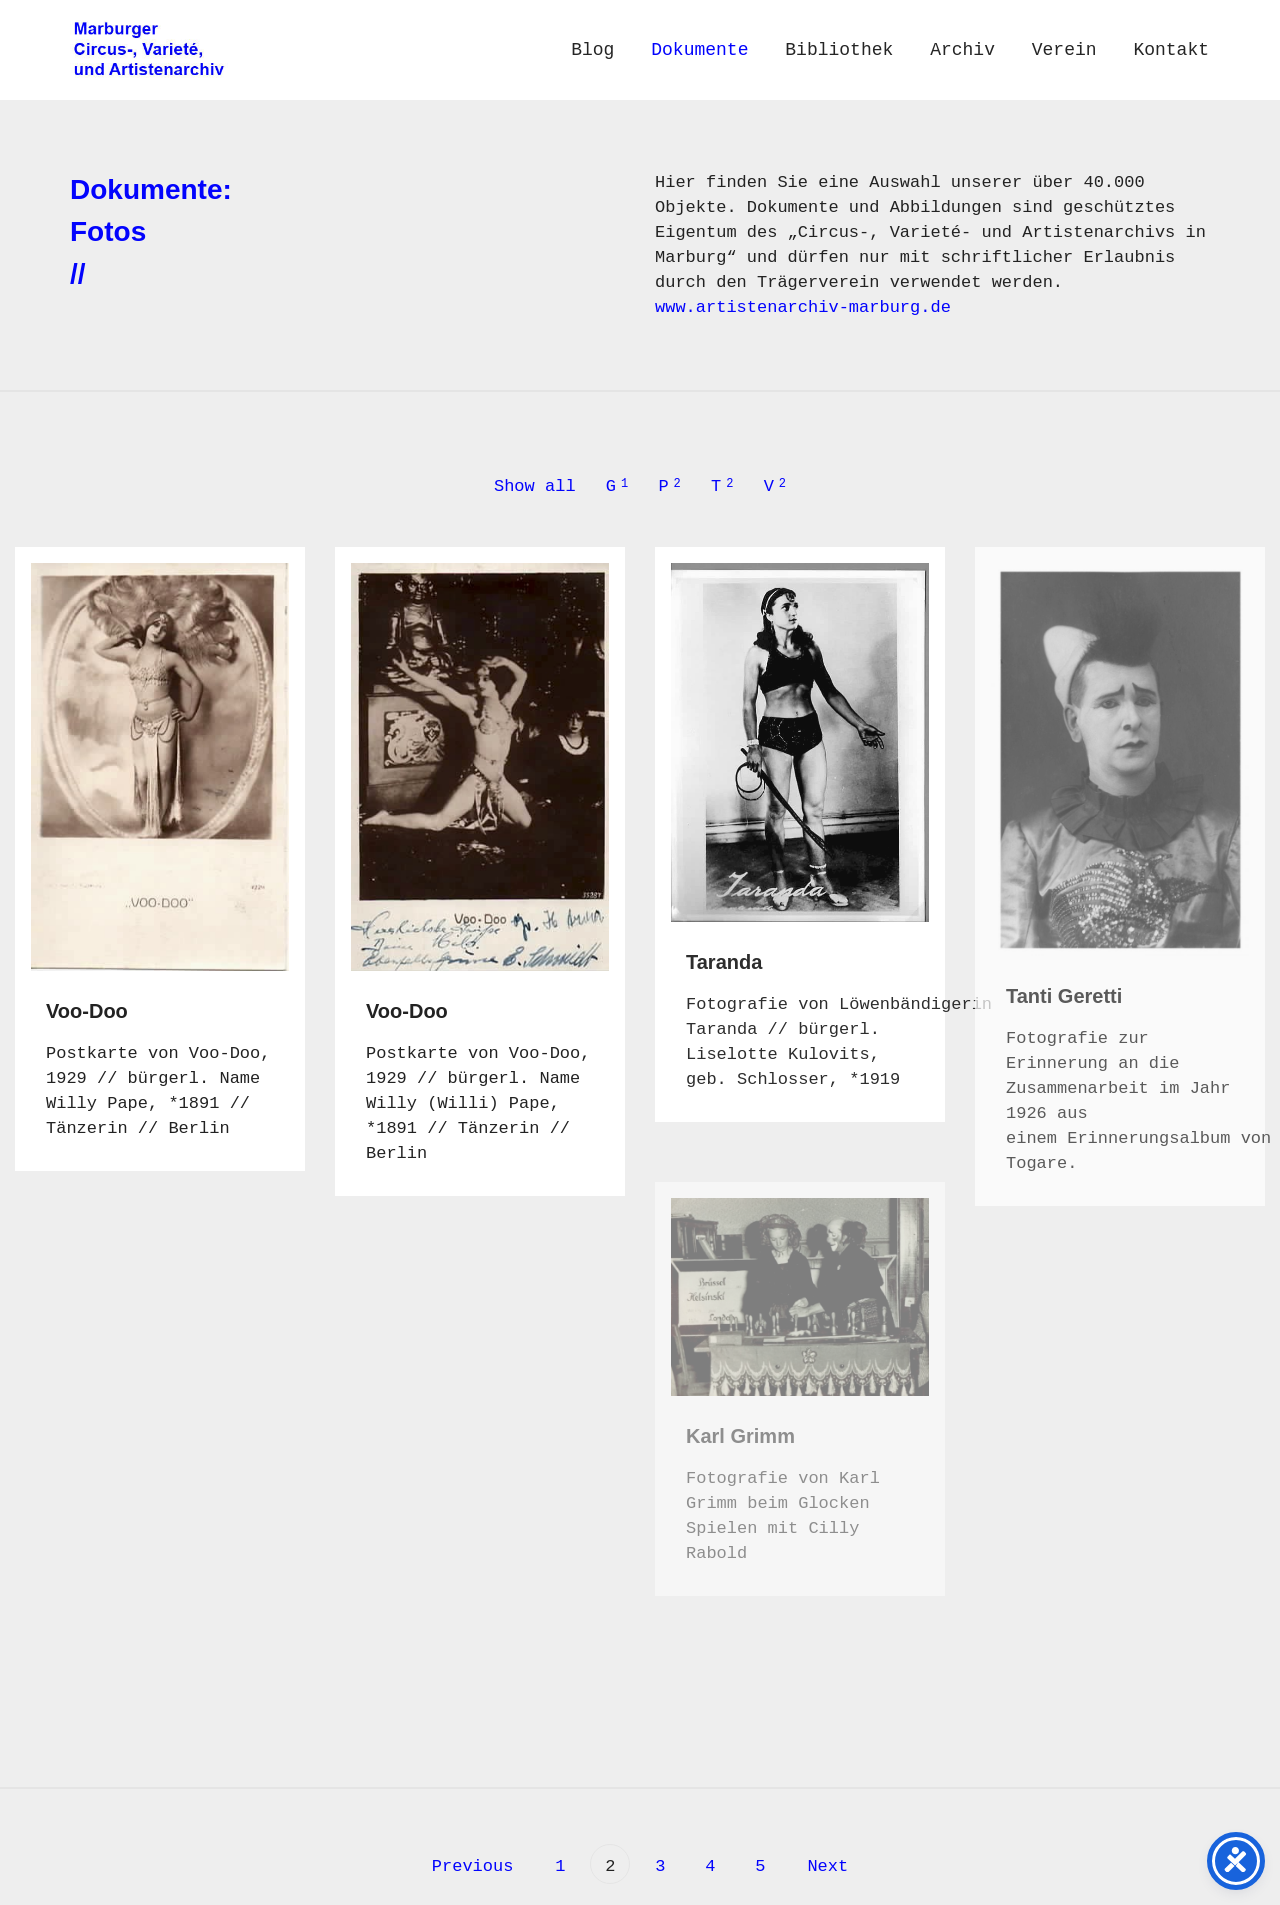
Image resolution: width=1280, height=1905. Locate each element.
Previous (468, 1866)
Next (832, 1866)
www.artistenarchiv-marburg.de (803, 307)
